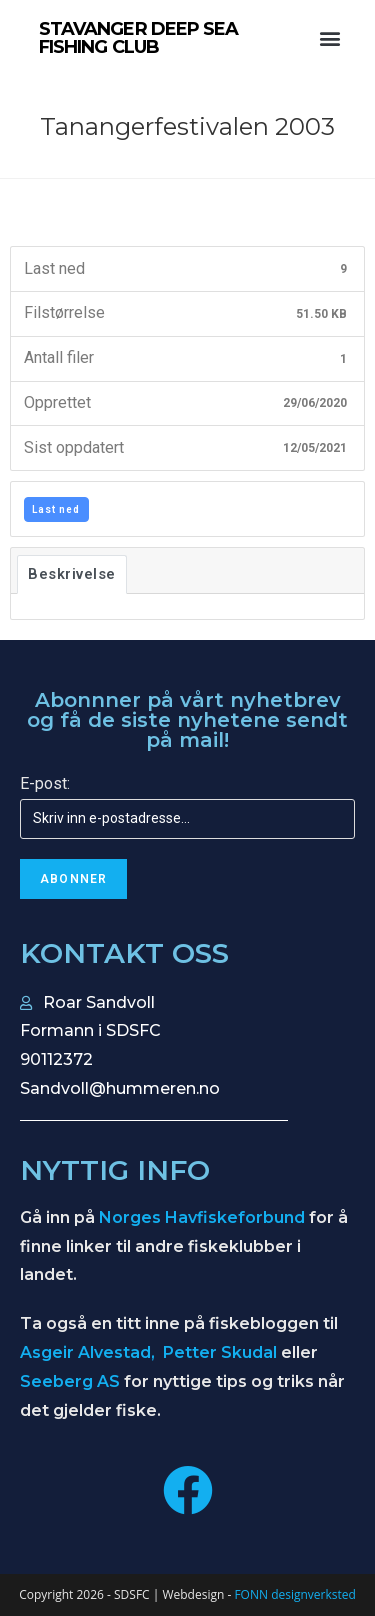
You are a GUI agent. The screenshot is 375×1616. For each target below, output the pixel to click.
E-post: (45, 783)
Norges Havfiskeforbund (202, 1217)
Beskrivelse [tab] (72, 574)
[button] (329, 38)
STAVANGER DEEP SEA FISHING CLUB (139, 38)
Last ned (56, 509)
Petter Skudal (220, 1352)
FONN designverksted (294, 1594)
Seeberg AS (70, 1381)
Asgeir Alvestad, (89, 1352)
